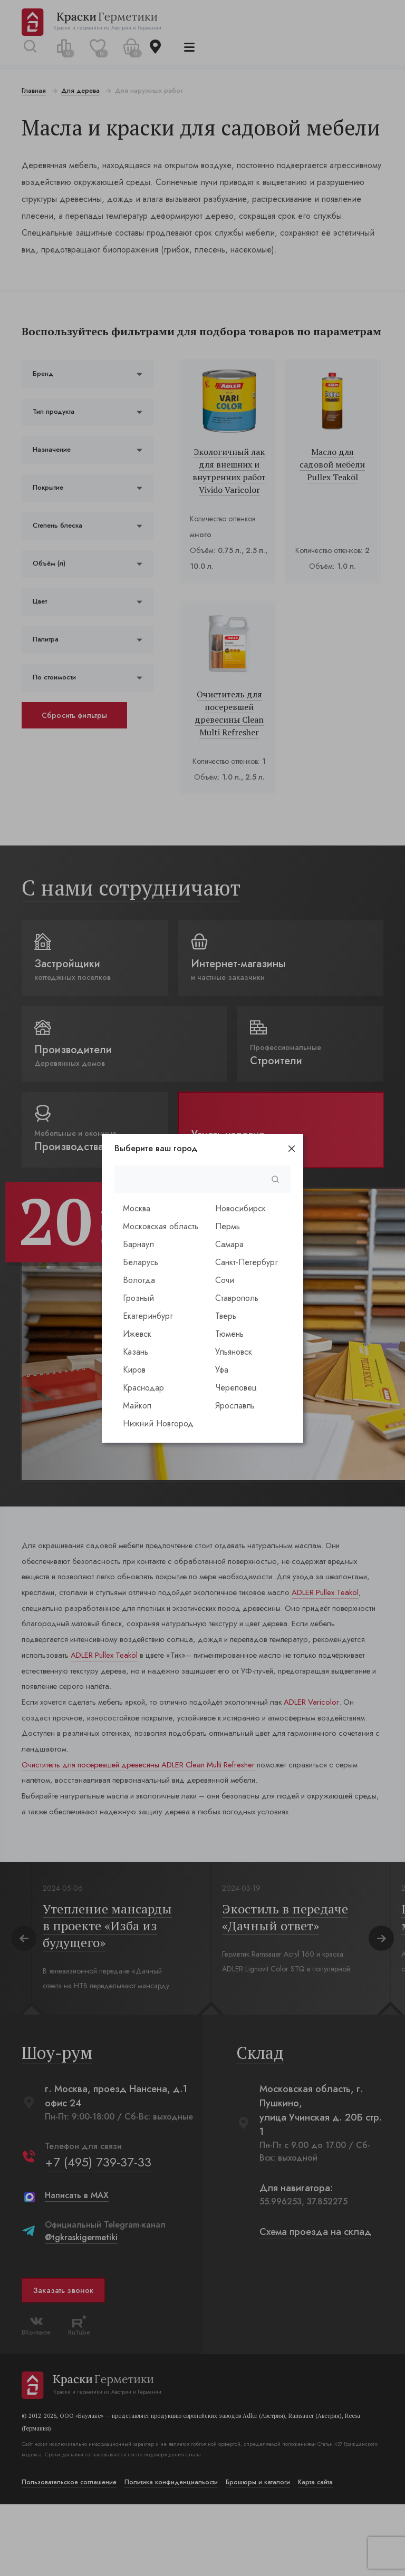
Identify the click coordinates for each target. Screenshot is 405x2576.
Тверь (225, 1316)
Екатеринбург (148, 1316)
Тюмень (229, 1334)
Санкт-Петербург (246, 1262)
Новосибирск (240, 1208)
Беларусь (140, 1262)
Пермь (227, 1226)
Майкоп (137, 1405)
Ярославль (235, 1405)
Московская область (160, 1226)
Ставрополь (236, 1298)
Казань (135, 1352)
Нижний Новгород (158, 1423)
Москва (136, 1208)
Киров (134, 1370)
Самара (229, 1244)
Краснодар (143, 1388)
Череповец (236, 1388)
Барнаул (138, 1244)
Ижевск (137, 1334)
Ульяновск (233, 1352)
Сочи (224, 1280)
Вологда (139, 1280)
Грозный (138, 1298)
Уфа (221, 1370)
